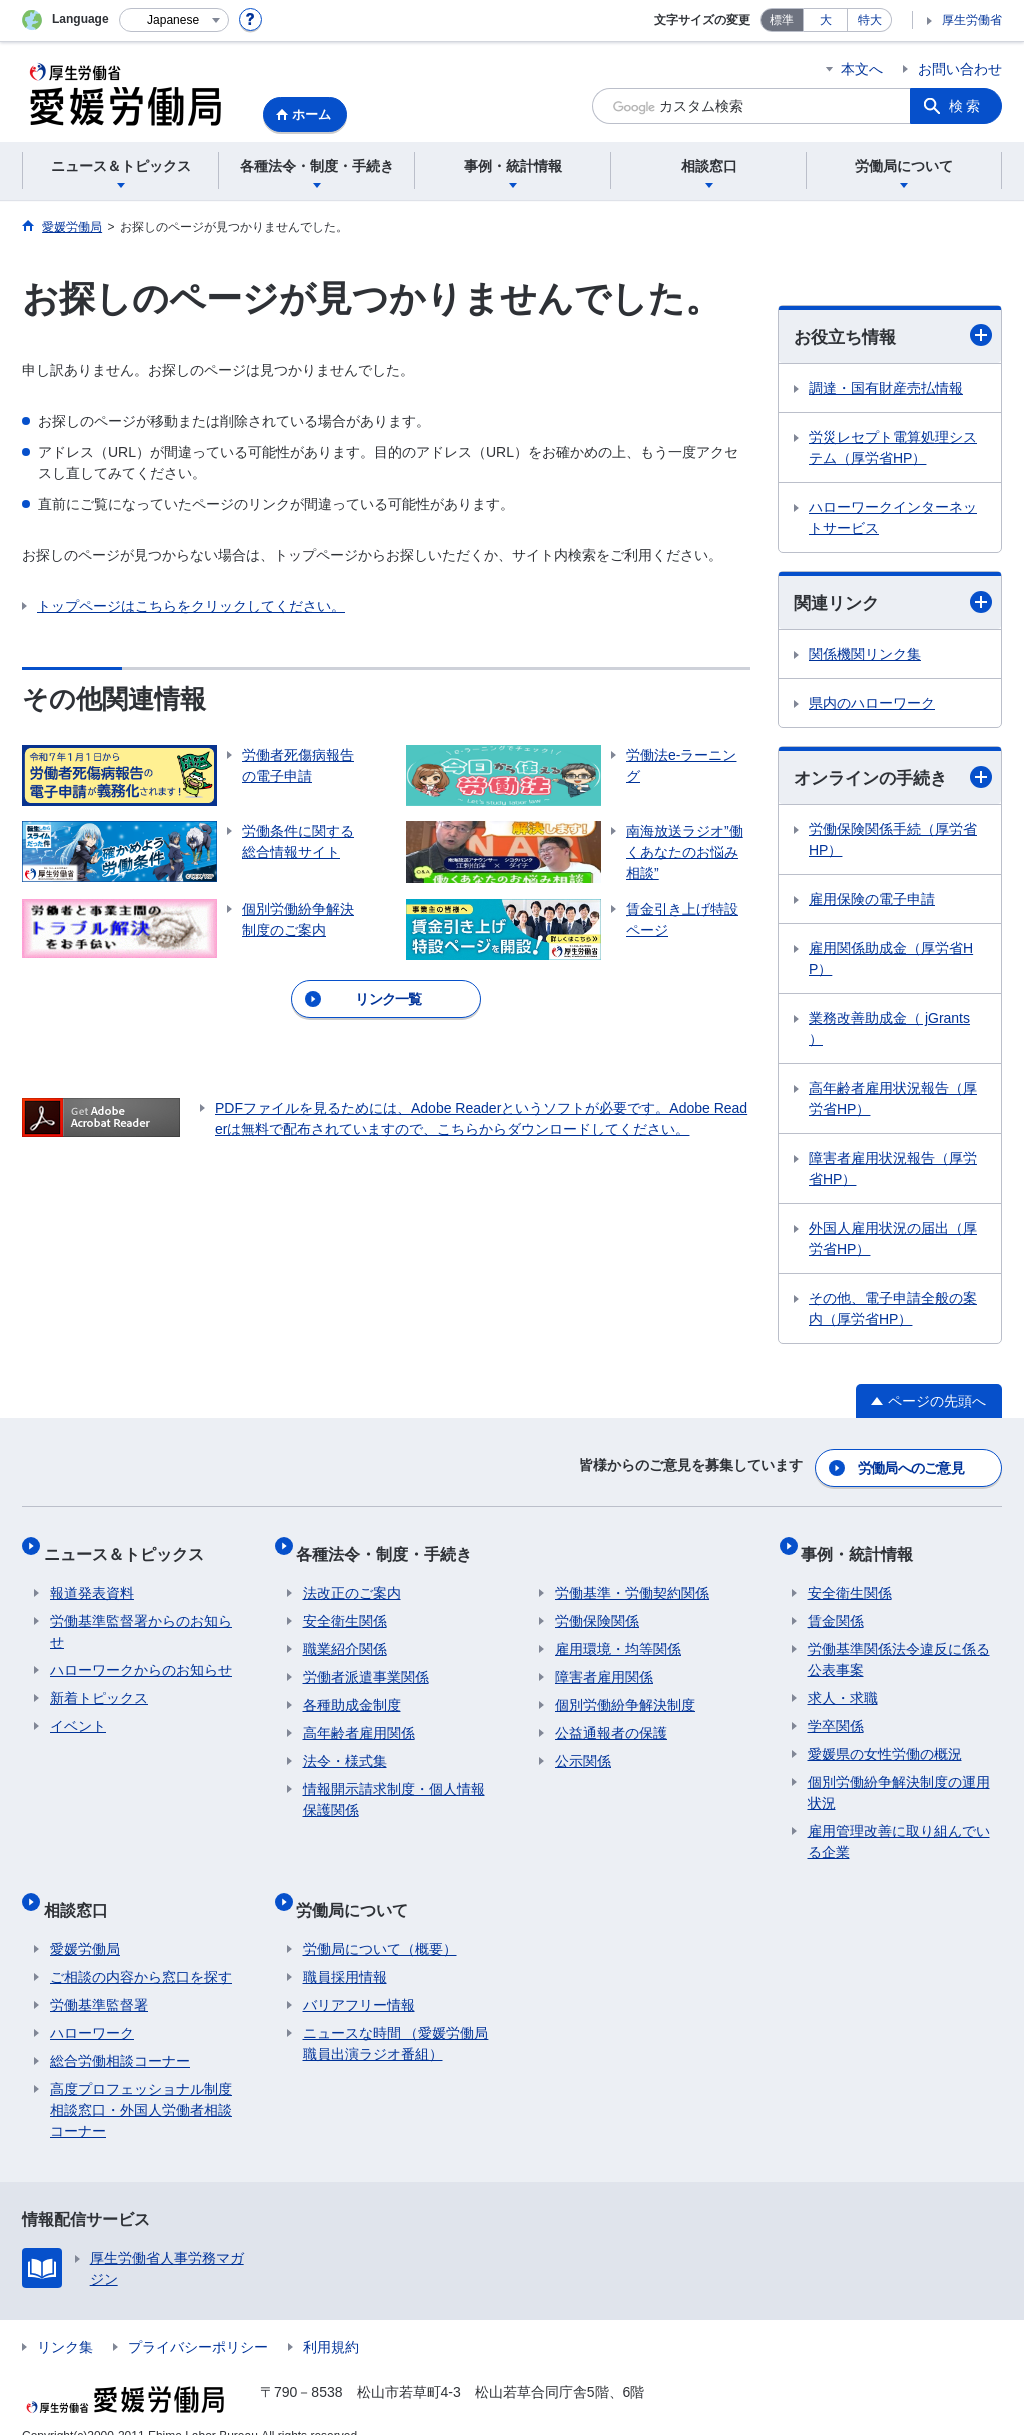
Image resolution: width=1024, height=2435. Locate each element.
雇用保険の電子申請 (872, 903)
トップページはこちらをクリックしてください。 (191, 606)
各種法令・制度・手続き (391, 1545)
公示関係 (583, 1747)
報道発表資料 (92, 1579)
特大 (870, 20)
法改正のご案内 (352, 1579)
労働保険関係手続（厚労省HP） (893, 843)
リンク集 (65, 2320)
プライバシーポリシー (198, 2320)
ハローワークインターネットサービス (893, 518)
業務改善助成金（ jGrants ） (889, 1032)
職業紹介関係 (345, 1635)
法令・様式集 (345, 1747)
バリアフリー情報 (359, 1978)
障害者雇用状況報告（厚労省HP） (893, 1172)
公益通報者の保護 (611, 1719)
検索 (966, 106)
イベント (78, 1712)
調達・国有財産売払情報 (886, 389)
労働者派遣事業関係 (366, 1663)
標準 (782, 20)
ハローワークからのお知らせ (141, 1656)
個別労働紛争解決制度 (625, 1691)
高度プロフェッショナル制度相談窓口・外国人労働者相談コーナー (141, 2083)
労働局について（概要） (380, 1922)
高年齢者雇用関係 (359, 1719)
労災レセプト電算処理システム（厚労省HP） (893, 448)
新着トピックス (99, 1684)
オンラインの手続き (893, 780)
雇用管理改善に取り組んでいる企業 (899, 1827)
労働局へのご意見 (912, 1467)
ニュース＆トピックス (130, 1545)
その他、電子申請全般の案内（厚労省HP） (893, 1312)
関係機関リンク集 (865, 657)
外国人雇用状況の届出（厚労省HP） (893, 1242)
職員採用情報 (345, 1950)
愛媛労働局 (85, 1922)
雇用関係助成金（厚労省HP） (891, 962)
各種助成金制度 (352, 1691)
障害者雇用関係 (604, 1663)
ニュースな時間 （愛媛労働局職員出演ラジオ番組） (396, 2016)
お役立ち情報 (893, 336)
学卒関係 (836, 1712)
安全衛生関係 (345, 1607)
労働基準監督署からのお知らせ (141, 1617)
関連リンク (893, 603)
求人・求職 (843, 1684)
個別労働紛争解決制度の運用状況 (899, 1778)
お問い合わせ (960, 69)
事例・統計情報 (864, 1545)
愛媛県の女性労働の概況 (885, 1740)
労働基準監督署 (99, 1978)
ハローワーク (92, 2006)
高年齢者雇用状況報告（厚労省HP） (893, 1102)
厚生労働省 (972, 20)
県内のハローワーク (872, 706)
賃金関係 (836, 1607)
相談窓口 (82, 1888)
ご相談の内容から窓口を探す (141, 1950)
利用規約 (331, 2320)
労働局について (359, 1888)
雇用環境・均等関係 (618, 1635)
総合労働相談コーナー (120, 2034)
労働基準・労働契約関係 (632, 1579)
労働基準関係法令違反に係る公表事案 (899, 1645)
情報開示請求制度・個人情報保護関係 (394, 1785)
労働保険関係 (597, 1607)
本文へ (862, 69)
